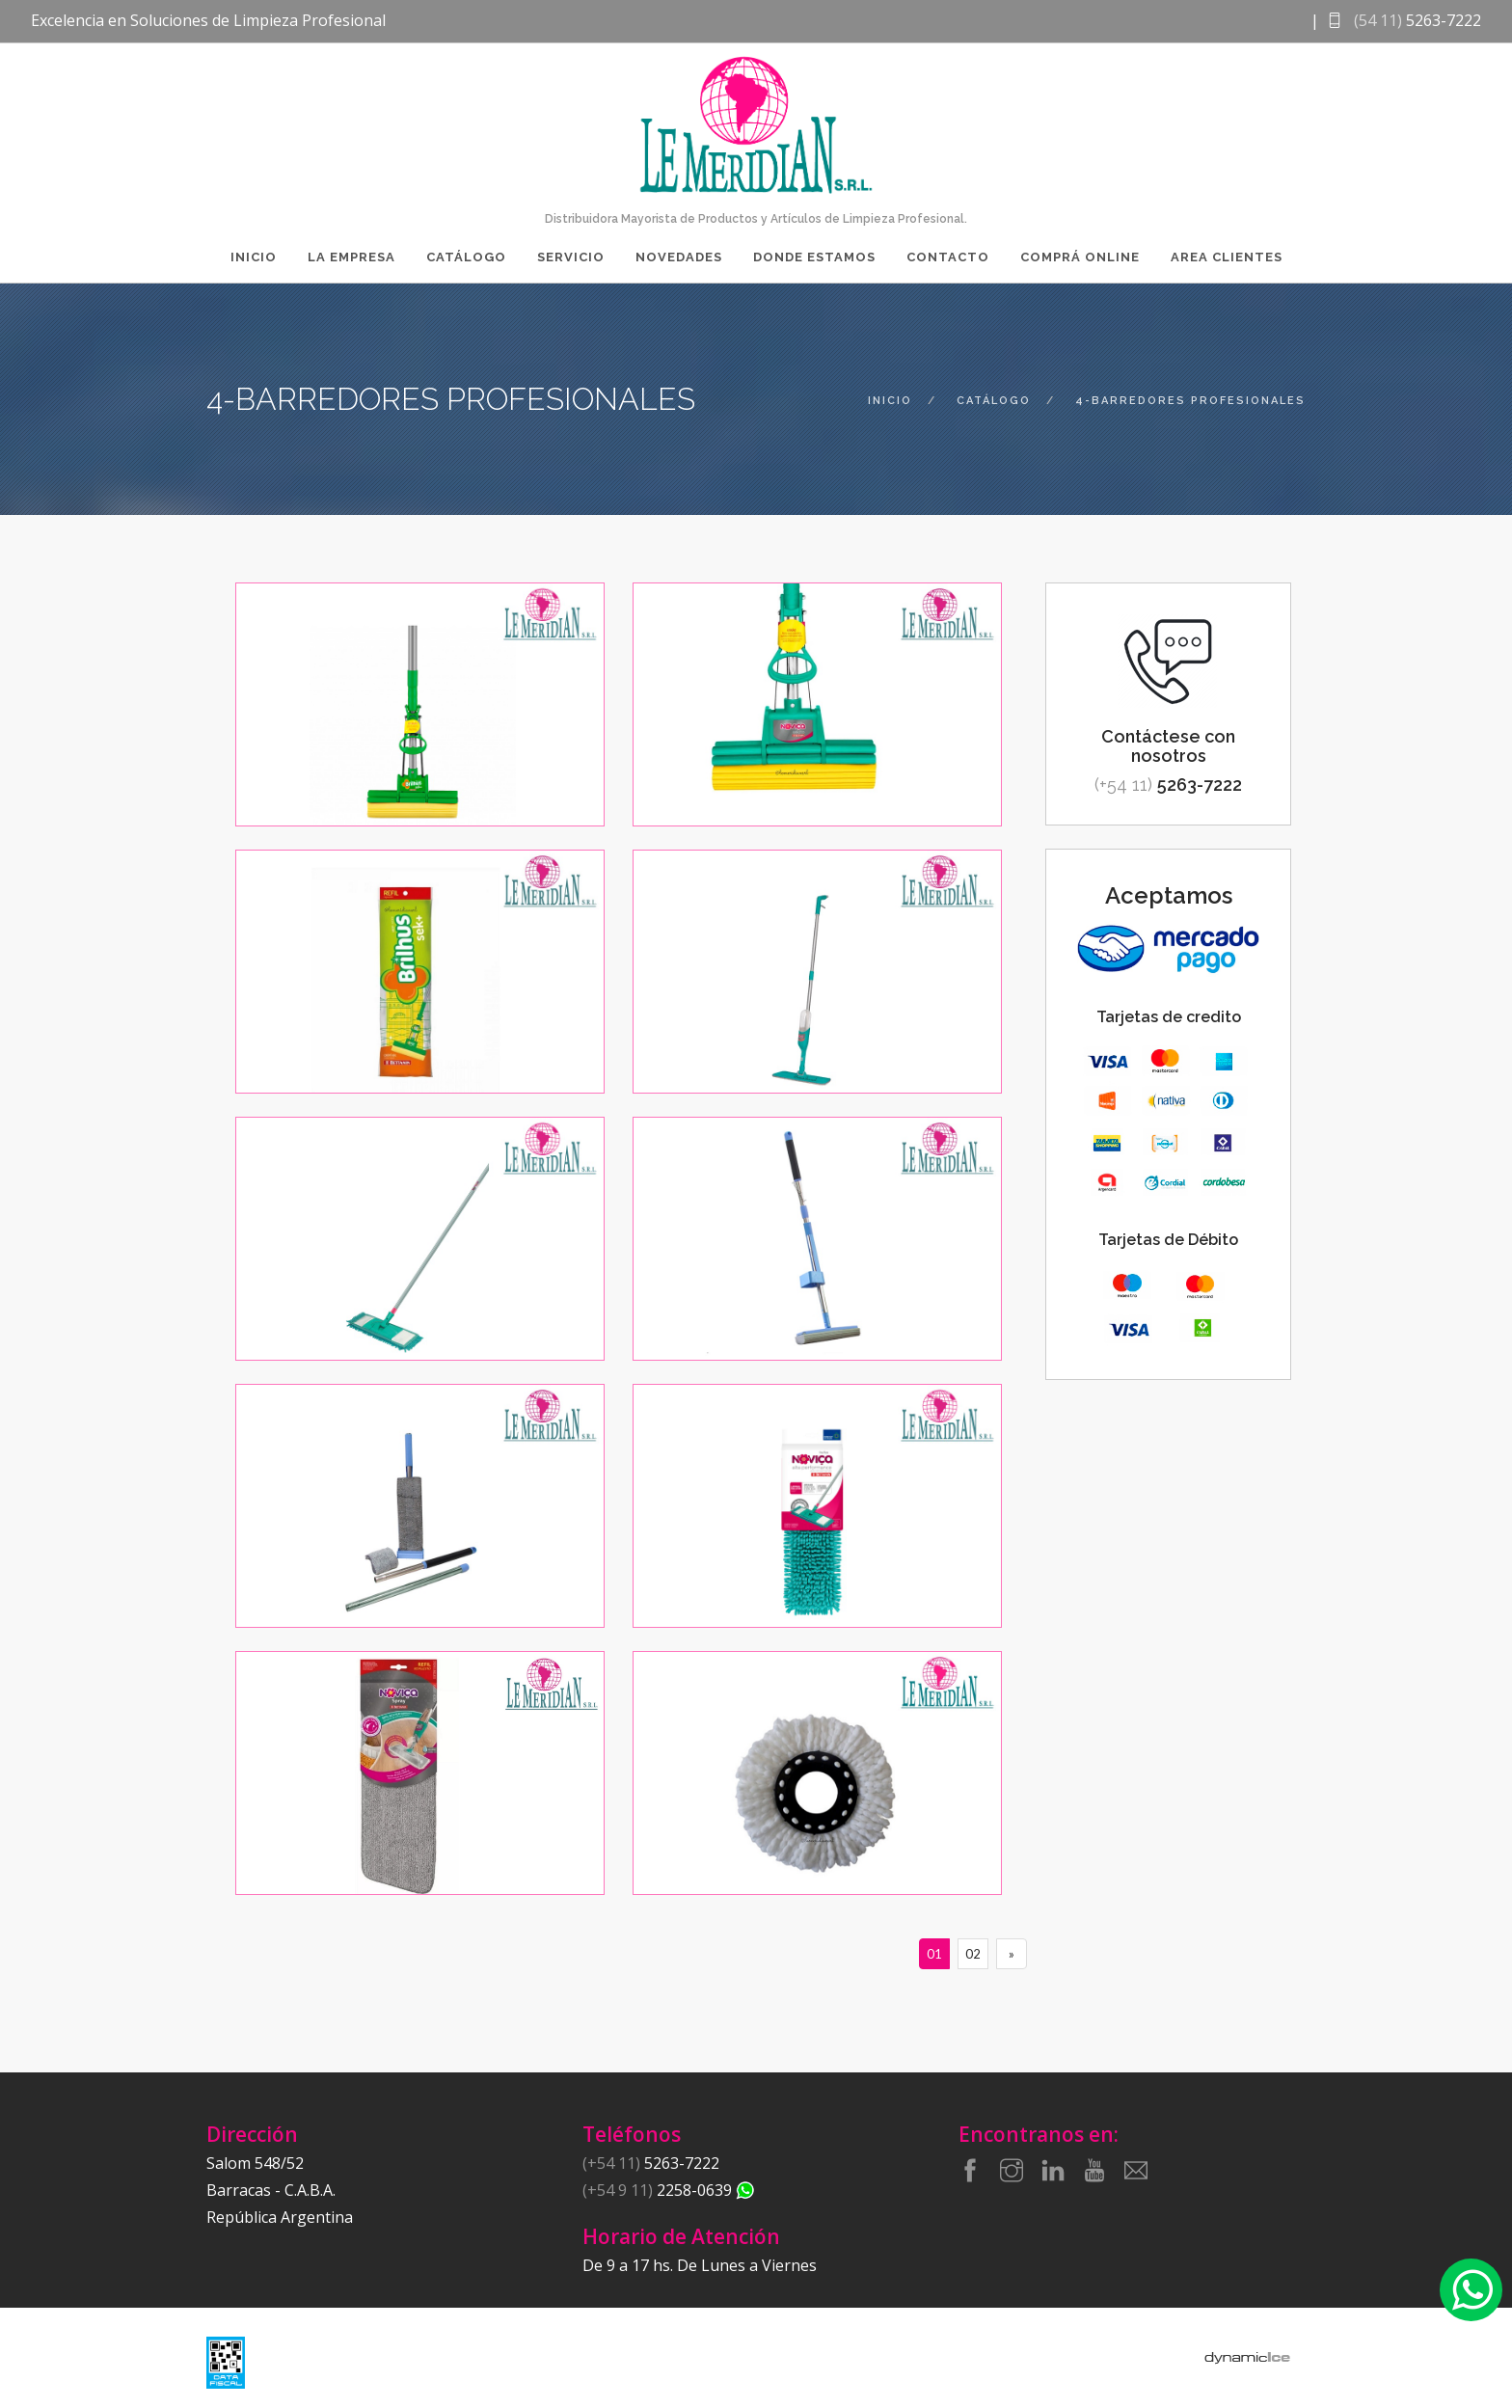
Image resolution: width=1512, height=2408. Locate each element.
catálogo (994, 400)
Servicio (571, 257)
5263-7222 (1168, 784)
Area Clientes (1226, 257)
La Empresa (351, 257)
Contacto (947, 257)
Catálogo (466, 257)
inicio (890, 400)
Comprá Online (1080, 257)
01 (934, 1954)
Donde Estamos (814, 257)
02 (973, 1954)
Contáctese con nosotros (1168, 746)
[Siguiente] (1011, 1953)
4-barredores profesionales (1190, 400)
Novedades (678, 257)
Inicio (253, 257)
